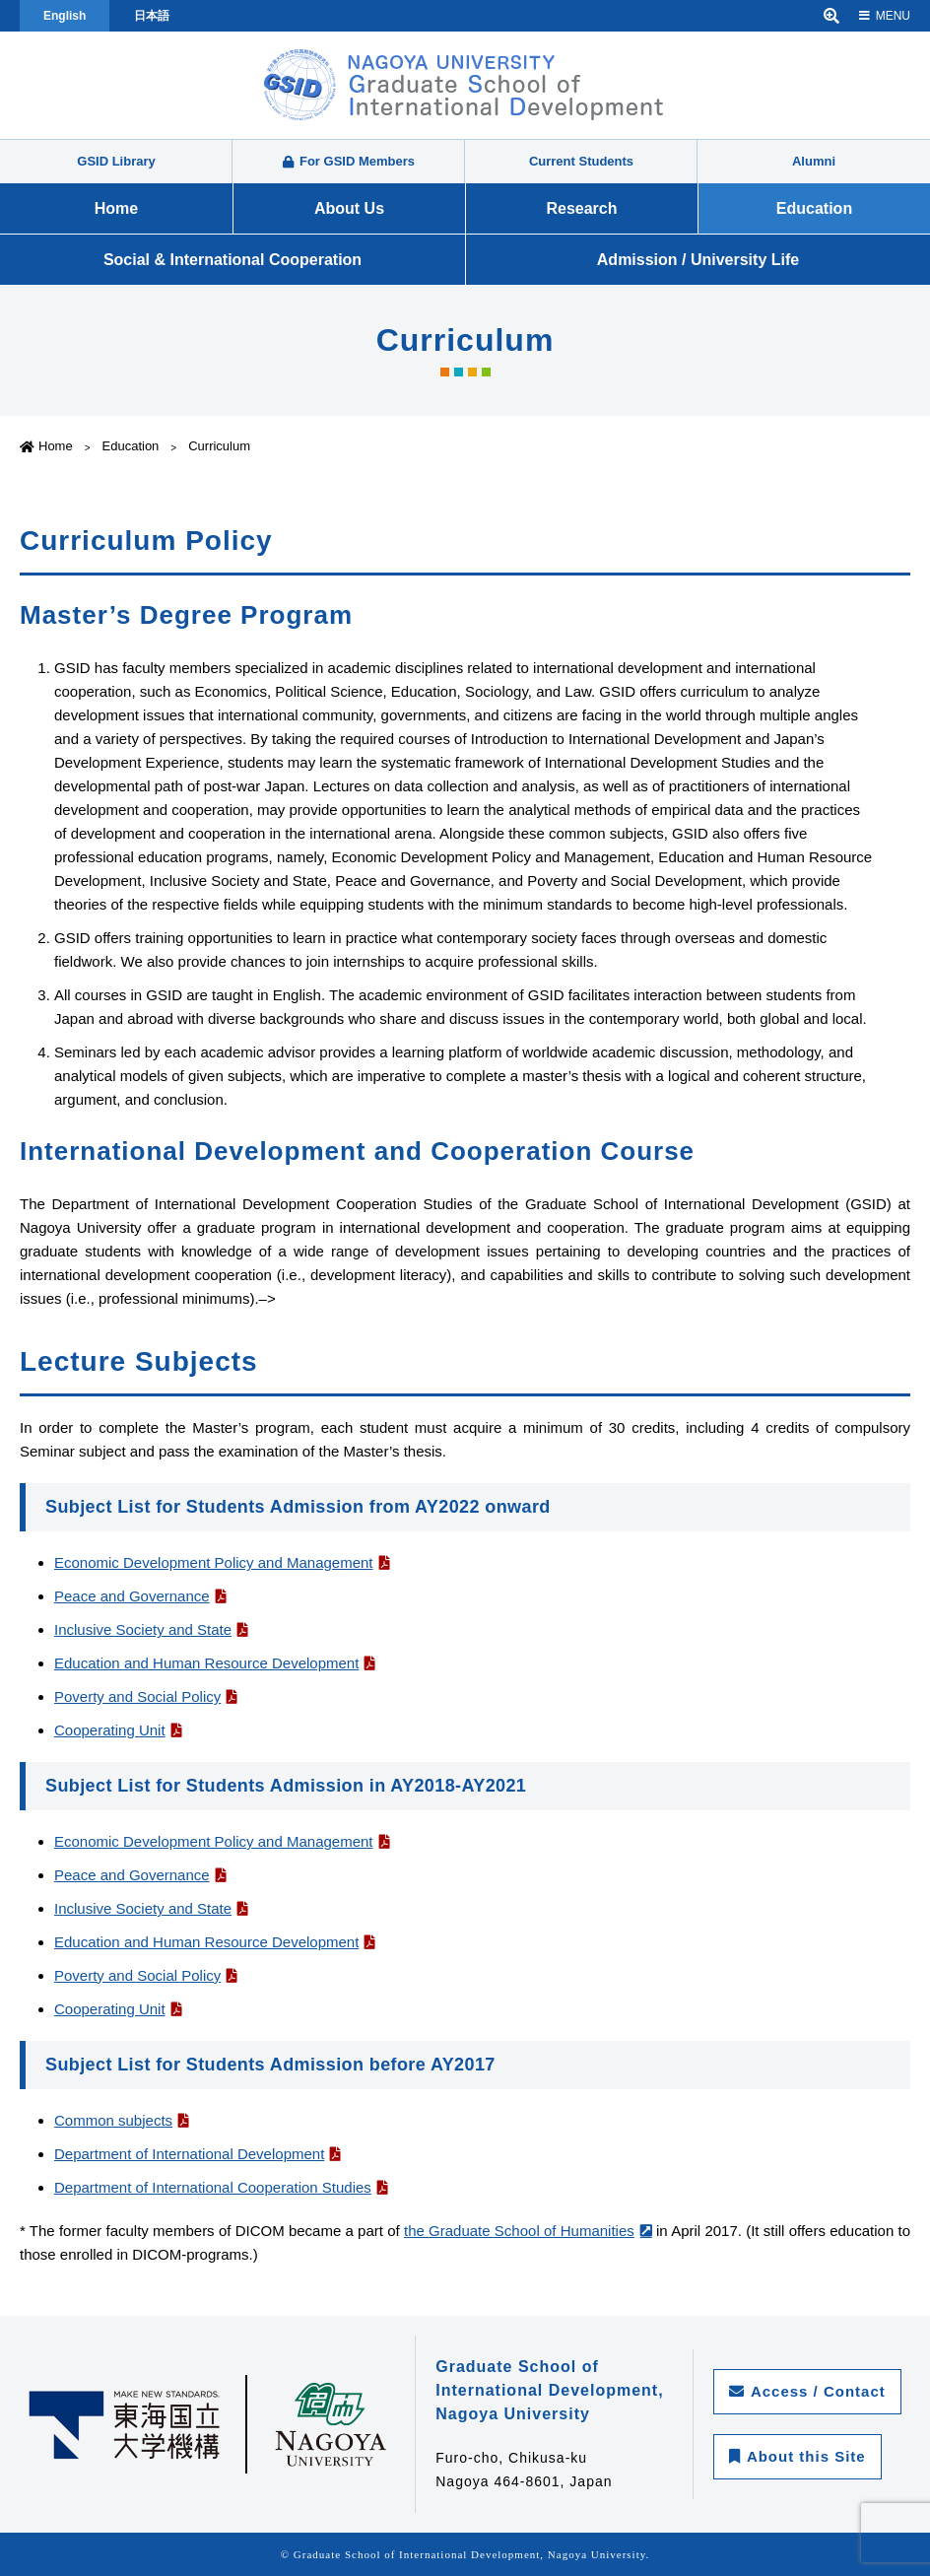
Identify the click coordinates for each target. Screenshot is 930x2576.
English (64, 16)
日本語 (151, 16)
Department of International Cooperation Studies (212, 2187)
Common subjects (113, 2120)
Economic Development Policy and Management (213, 1562)
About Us (349, 208)
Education (814, 208)
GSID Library (116, 161)
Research (581, 208)
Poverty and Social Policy (137, 1696)
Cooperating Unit (110, 1730)
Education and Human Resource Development (206, 1663)
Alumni (813, 161)
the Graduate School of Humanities (519, 2230)
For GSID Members (349, 161)
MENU (884, 16)
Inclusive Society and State (143, 1629)
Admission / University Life (698, 259)
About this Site (797, 2456)
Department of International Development (189, 2153)
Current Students (581, 161)
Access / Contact (807, 2391)
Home (116, 208)
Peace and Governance (132, 1596)
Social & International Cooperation (232, 259)
